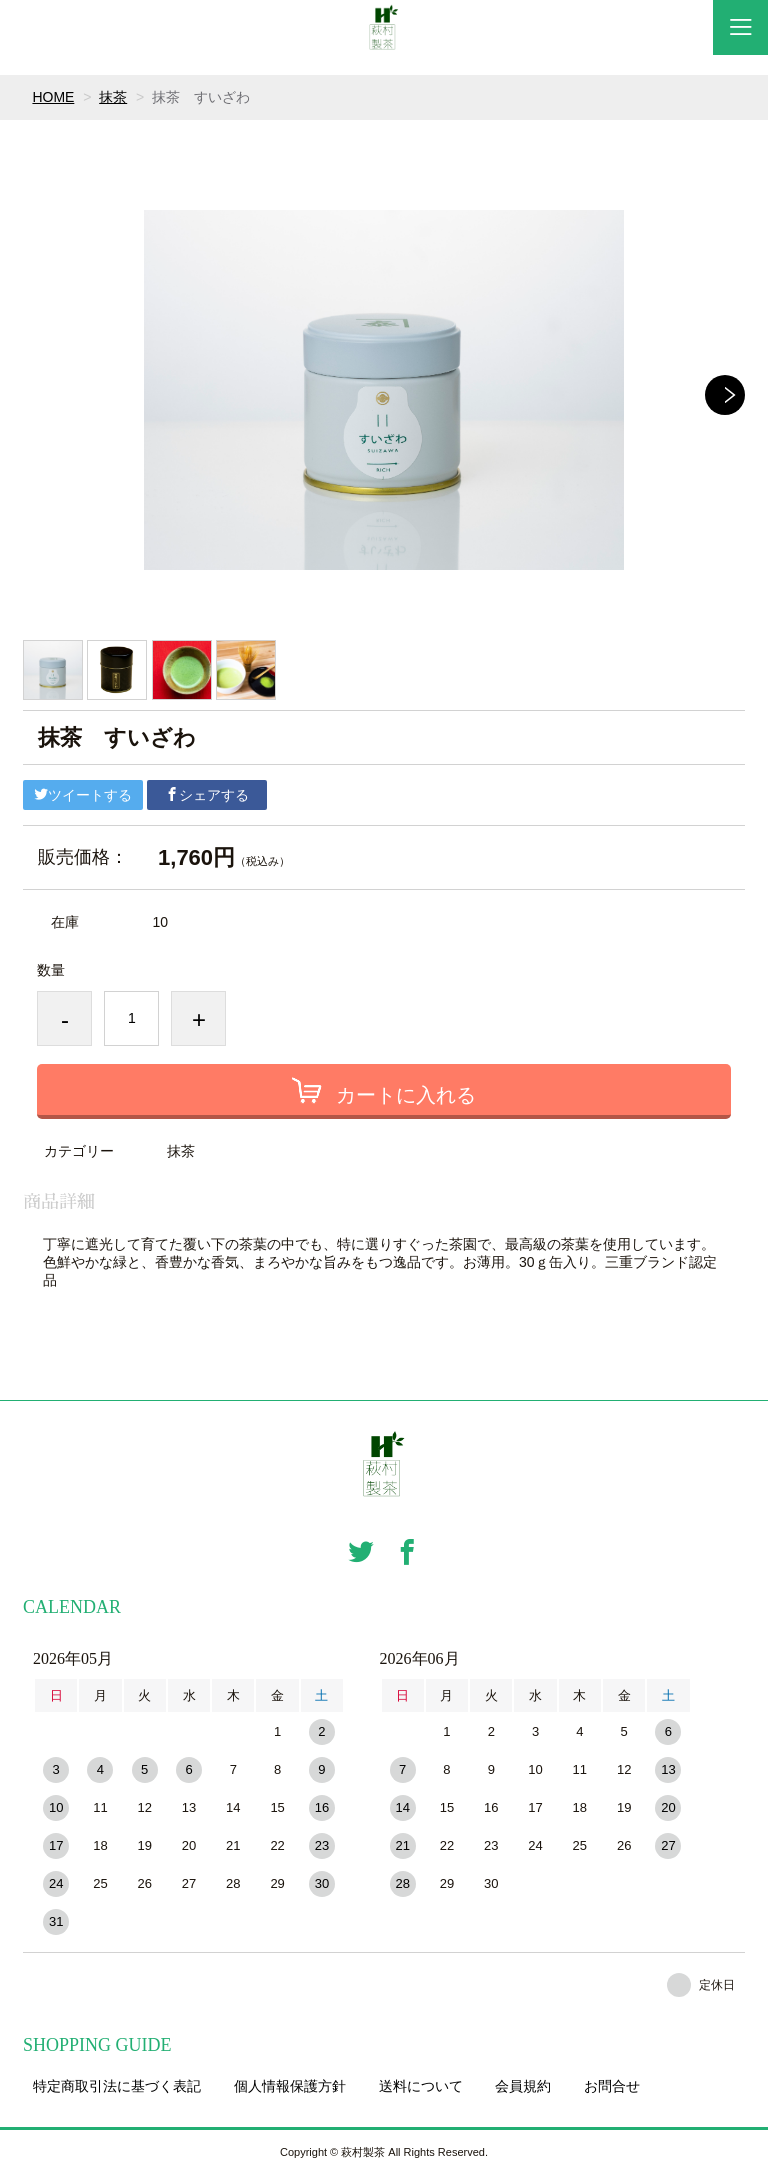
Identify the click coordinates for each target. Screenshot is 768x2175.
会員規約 (523, 2086)
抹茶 (113, 97)
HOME (53, 97)
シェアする (207, 795)
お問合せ (612, 2086)
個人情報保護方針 (290, 2086)
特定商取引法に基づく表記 (117, 2086)
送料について (421, 2086)
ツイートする (83, 795)
